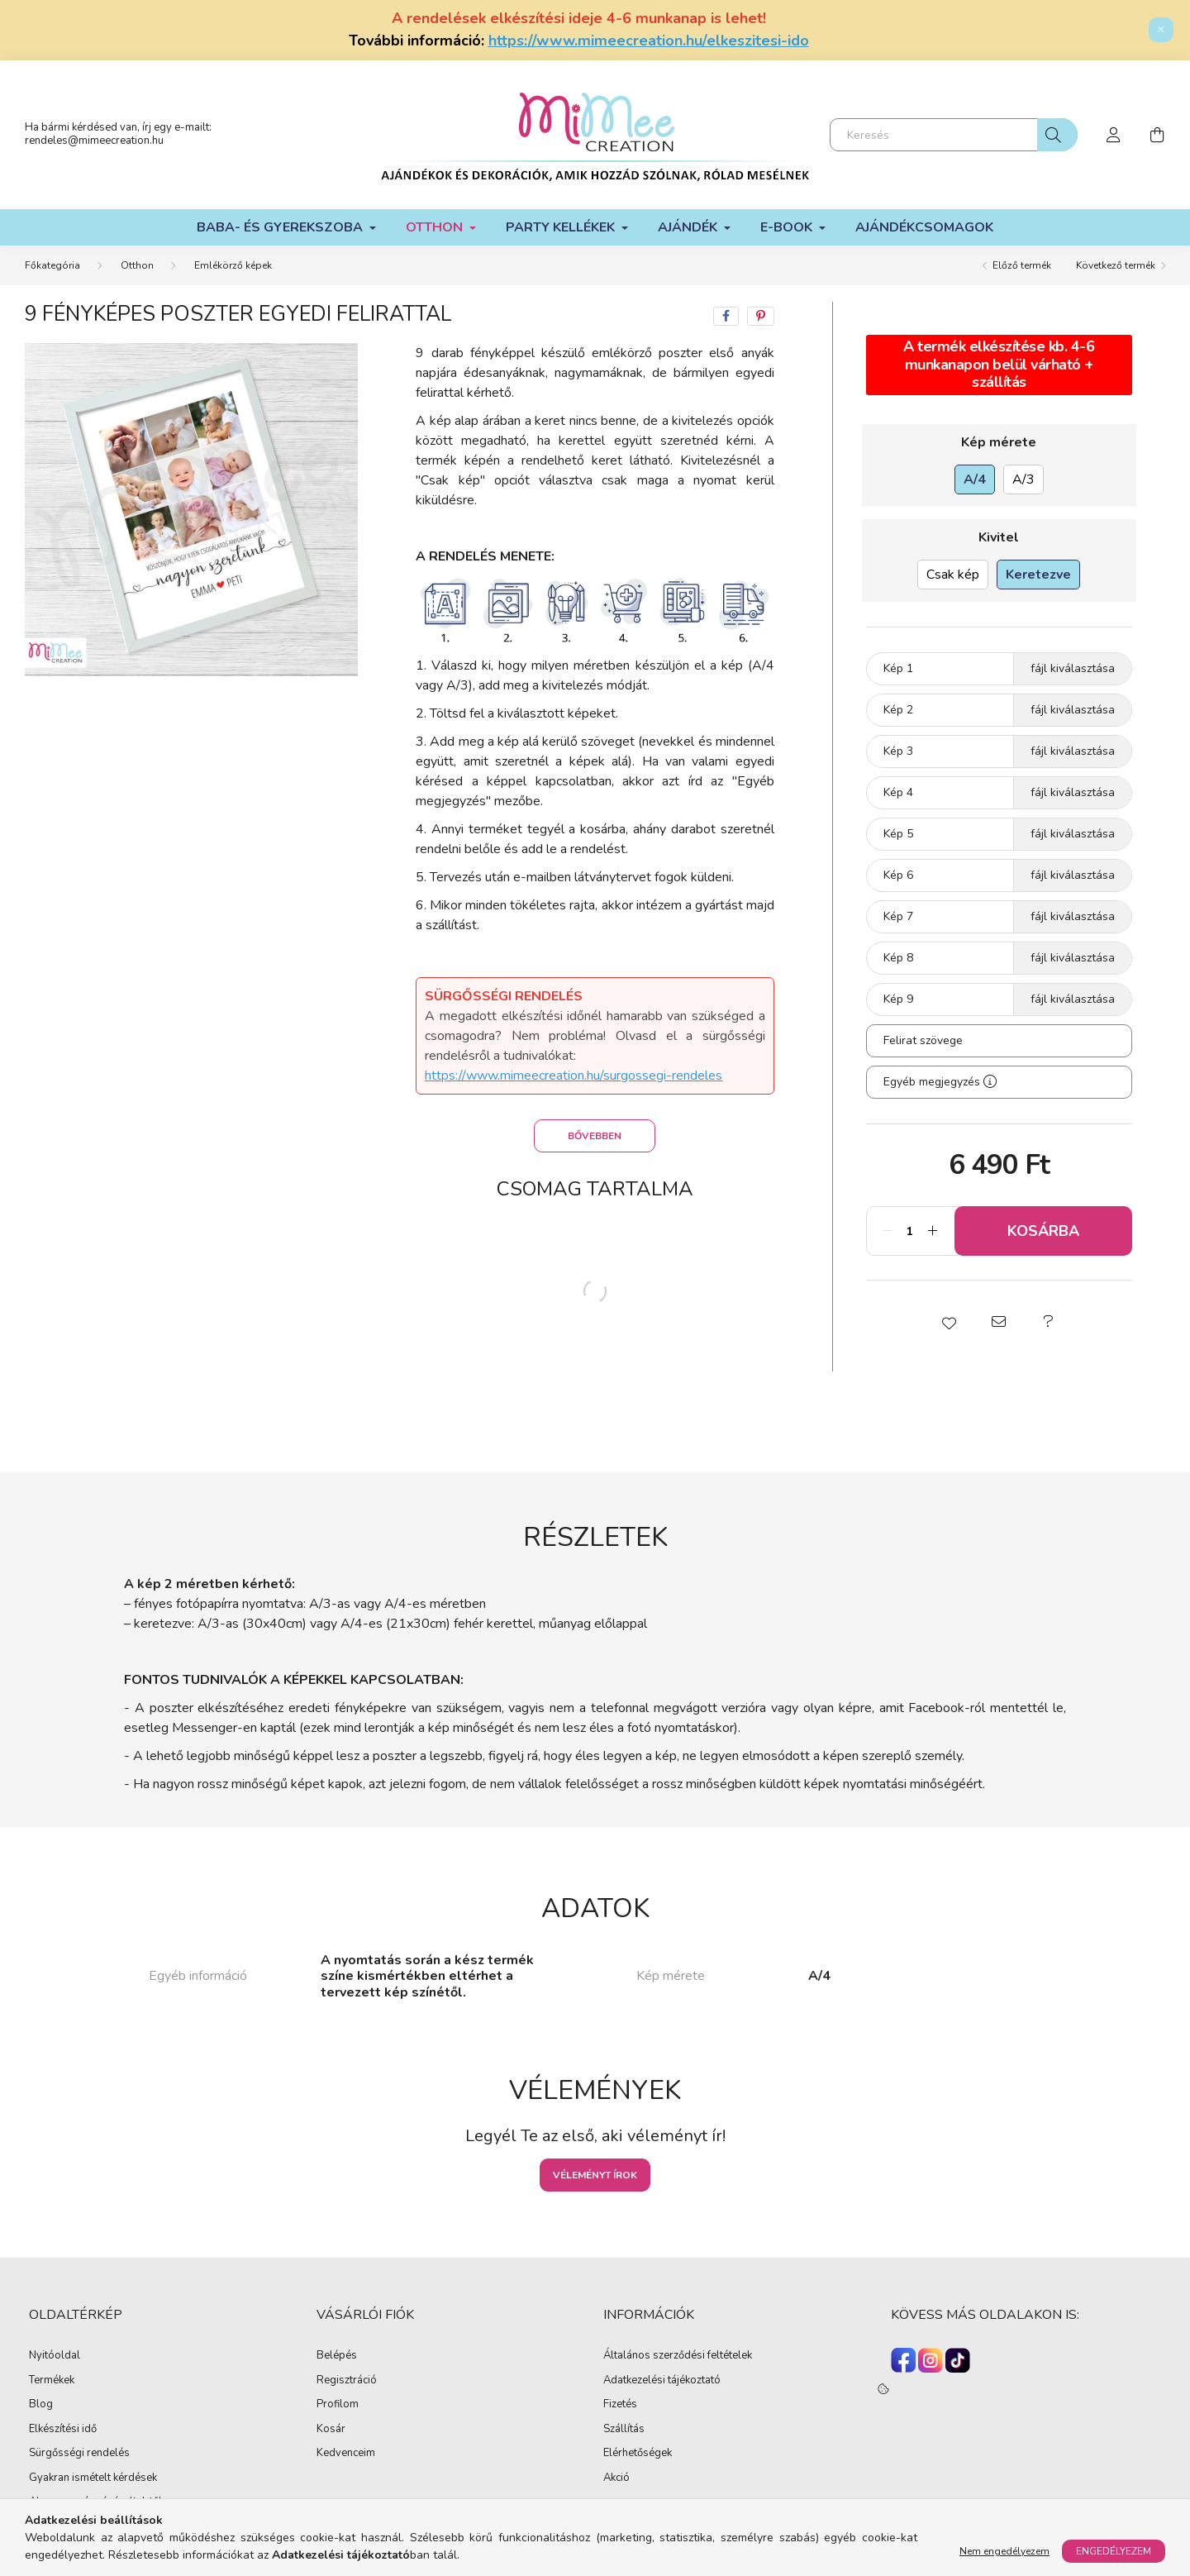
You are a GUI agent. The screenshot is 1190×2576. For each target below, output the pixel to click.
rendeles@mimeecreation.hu (94, 140)
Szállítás (624, 2429)
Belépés (337, 2356)
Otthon (137, 265)
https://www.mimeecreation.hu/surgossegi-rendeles (573, 1075)
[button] (949, 1321)
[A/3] (1023, 479)
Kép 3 (898, 751)
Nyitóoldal (54, 2356)
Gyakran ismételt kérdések (93, 2478)
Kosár (331, 2429)
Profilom (338, 2404)
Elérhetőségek (637, 2453)
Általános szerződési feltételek (677, 2356)
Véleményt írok (595, 2175)
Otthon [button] (436, 227)
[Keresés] (954, 134)
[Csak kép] (952, 574)
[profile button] (1113, 134)
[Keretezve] (1038, 574)
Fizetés (620, 2404)
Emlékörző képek (233, 265)
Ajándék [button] (689, 227)
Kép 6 (898, 875)
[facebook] (726, 316)
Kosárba (1043, 1231)
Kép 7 (898, 916)
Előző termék (1021, 265)
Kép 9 (898, 999)
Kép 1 (898, 668)
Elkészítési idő (63, 2429)
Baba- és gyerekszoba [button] (281, 227)
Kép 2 (898, 710)
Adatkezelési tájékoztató (662, 2381)
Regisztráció (347, 2381)
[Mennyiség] (910, 1231)
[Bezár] (1161, 29)
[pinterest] (760, 316)
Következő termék (1115, 265)
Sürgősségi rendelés (79, 2453)
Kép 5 (898, 834)
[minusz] (887, 1231)
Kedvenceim (346, 2453)
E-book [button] (788, 227)
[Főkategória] (52, 265)
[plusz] (933, 1231)
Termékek (51, 2381)
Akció (616, 2478)
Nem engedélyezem (1004, 2551)
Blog (41, 2404)
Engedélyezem (1113, 2551)
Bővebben (594, 1136)
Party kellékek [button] (562, 227)
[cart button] (1156, 134)
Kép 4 (898, 792)
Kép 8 (898, 958)
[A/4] (974, 479)
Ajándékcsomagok (924, 227)
